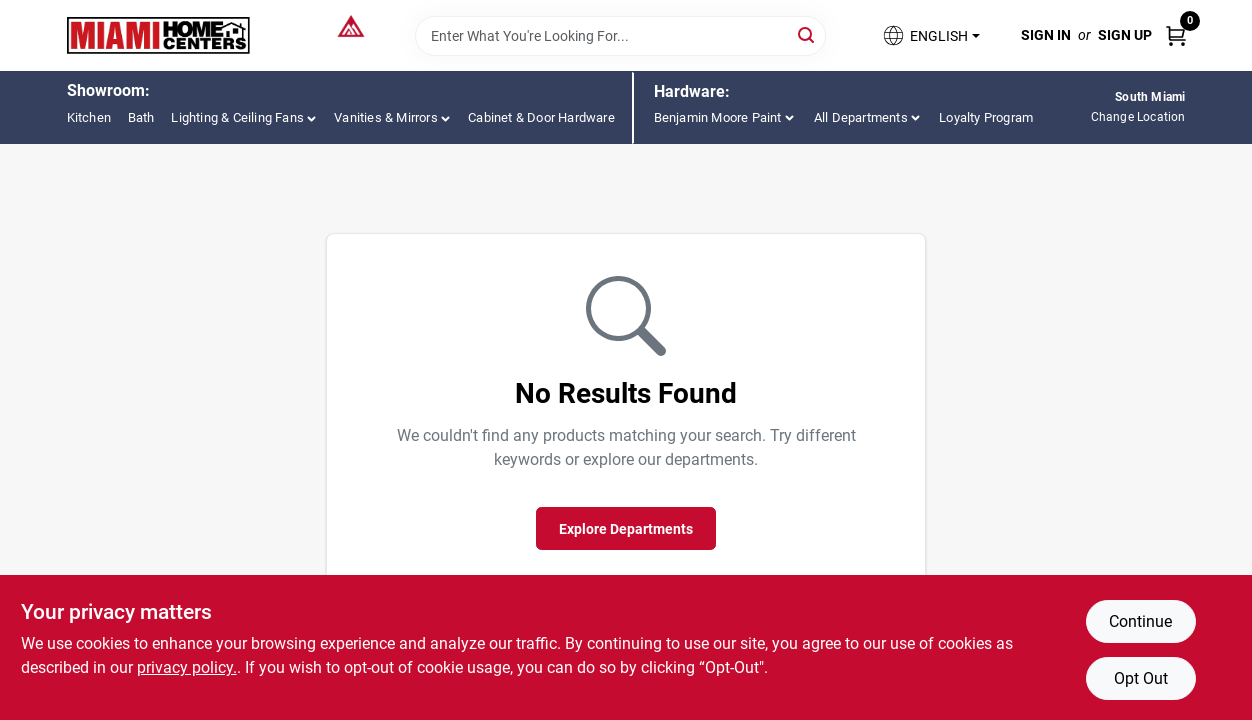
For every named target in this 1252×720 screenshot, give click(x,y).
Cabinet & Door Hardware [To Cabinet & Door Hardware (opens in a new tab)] (541, 117)
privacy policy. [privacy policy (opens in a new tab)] (187, 667)
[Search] (807, 34)
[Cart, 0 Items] (1176, 35)
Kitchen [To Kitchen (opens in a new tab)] (89, 117)
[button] (930, 35)
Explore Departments (626, 529)
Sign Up (1125, 35)
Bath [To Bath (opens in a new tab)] (141, 117)
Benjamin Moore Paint (718, 117)
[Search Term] (620, 36)
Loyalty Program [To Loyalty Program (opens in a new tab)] (986, 117)
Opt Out (1141, 678)
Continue (1140, 621)
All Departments (861, 117)
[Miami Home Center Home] (159, 36)
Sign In (1046, 35)
